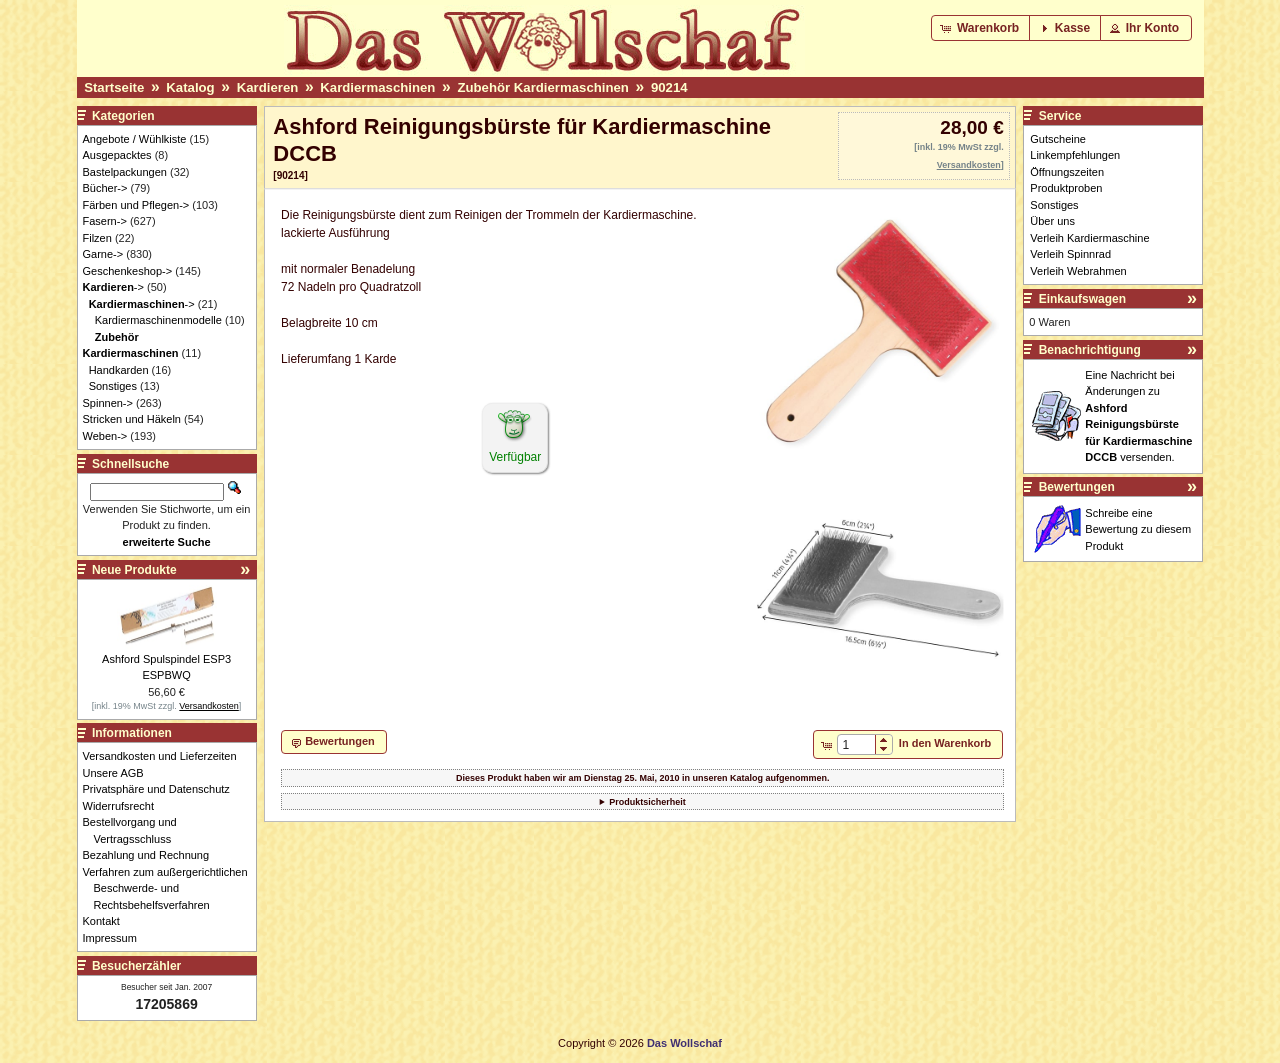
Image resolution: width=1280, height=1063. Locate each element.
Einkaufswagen (1082, 299)
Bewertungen (1077, 487)
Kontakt (107, 921)
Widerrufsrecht (124, 806)
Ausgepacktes (117, 155)
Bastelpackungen (125, 172)
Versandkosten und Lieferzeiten (165, 756)
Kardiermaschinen (377, 87)
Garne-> (103, 254)
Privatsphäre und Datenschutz (162, 789)
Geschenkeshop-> (128, 271)
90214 (669, 87)
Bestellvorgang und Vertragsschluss (135, 830)
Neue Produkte (134, 570)
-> (113, 287)
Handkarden (119, 370)
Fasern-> (105, 221)
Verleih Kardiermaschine (1089, 238)
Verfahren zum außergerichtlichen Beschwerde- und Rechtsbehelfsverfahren (171, 888)
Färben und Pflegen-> (136, 205)
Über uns (1052, 221)
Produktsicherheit (647, 802)
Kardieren (268, 87)
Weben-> (105, 436)
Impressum (115, 938)
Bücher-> (105, 188)
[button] (981, 28)
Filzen (97, 238)
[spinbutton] (856, 745)
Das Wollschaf (684, 1043)
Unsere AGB (119, 773)
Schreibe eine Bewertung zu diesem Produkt (1138, 529)
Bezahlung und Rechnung (152, 855)
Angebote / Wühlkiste (135, 139)
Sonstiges (113, 386)
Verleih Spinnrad (1070, 254)
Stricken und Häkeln (132, 419)
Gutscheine (1058, 139)
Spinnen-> (108, 403)
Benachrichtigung (1090, 350)
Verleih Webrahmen (1078, 271)
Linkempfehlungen (1075, 155)
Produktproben (1066, 188)
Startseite (114, 87)
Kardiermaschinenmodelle (158, 320)
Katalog (190, 87)
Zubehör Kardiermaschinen (542, 87)
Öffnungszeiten (1067, 172)
